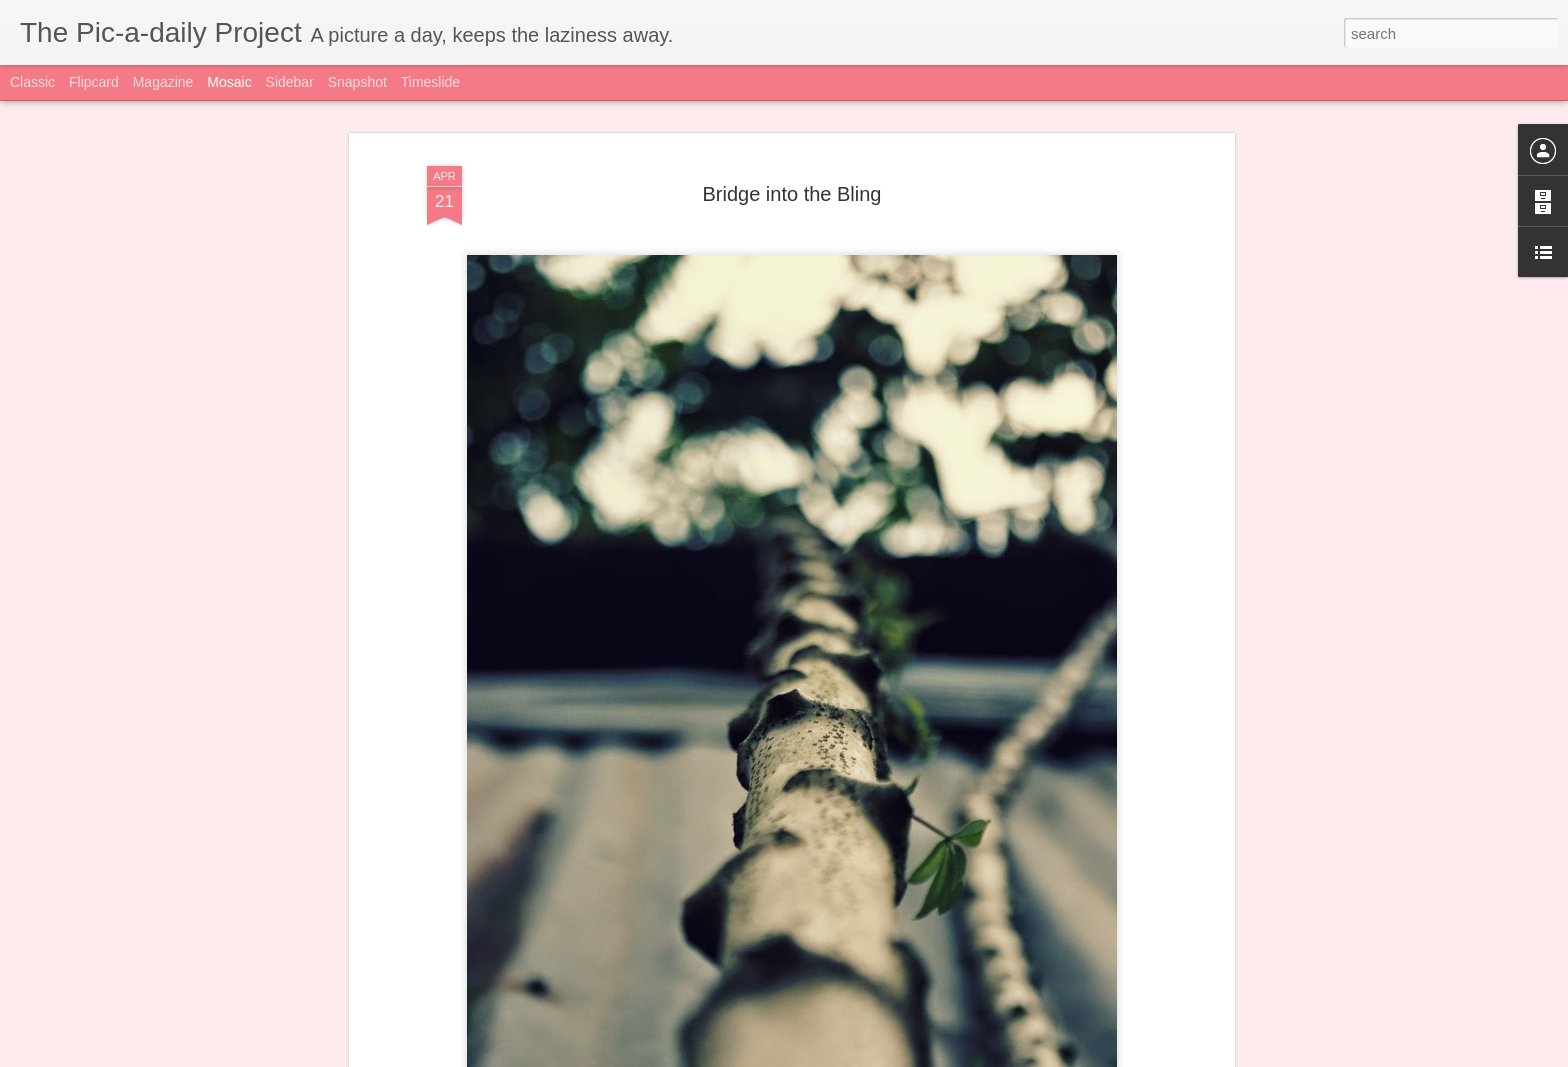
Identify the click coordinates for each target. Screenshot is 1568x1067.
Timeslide (430, 82)
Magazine (163, 82)
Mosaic (229, 82)
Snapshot (357, 82)
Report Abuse (1062, 1056)
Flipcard (94, 82)
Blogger (1004, 1056)
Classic (32, 82)
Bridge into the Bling (791, 172)
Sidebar (290, 82)
